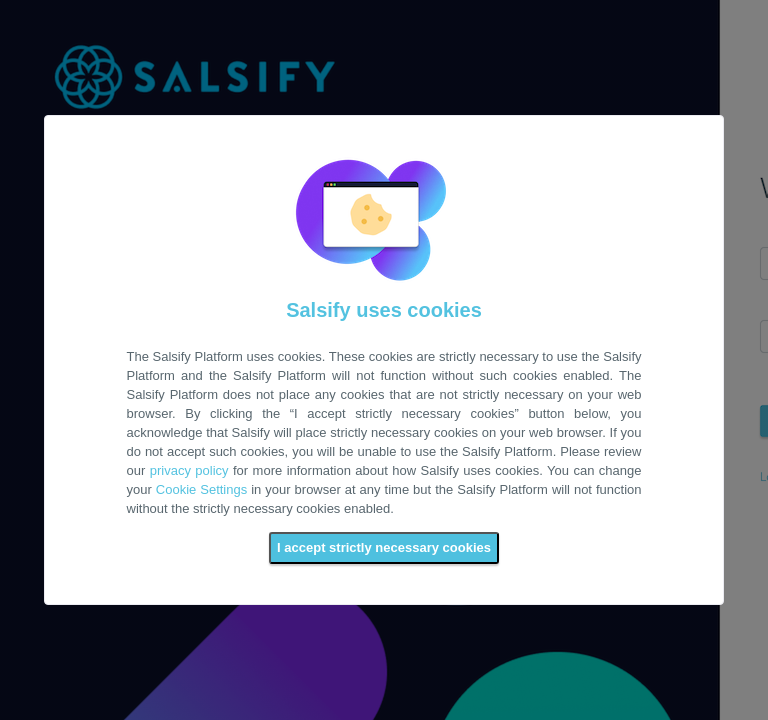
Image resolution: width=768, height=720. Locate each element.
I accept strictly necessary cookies (384, 547)
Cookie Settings (201, 489)
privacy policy (189, 470)
